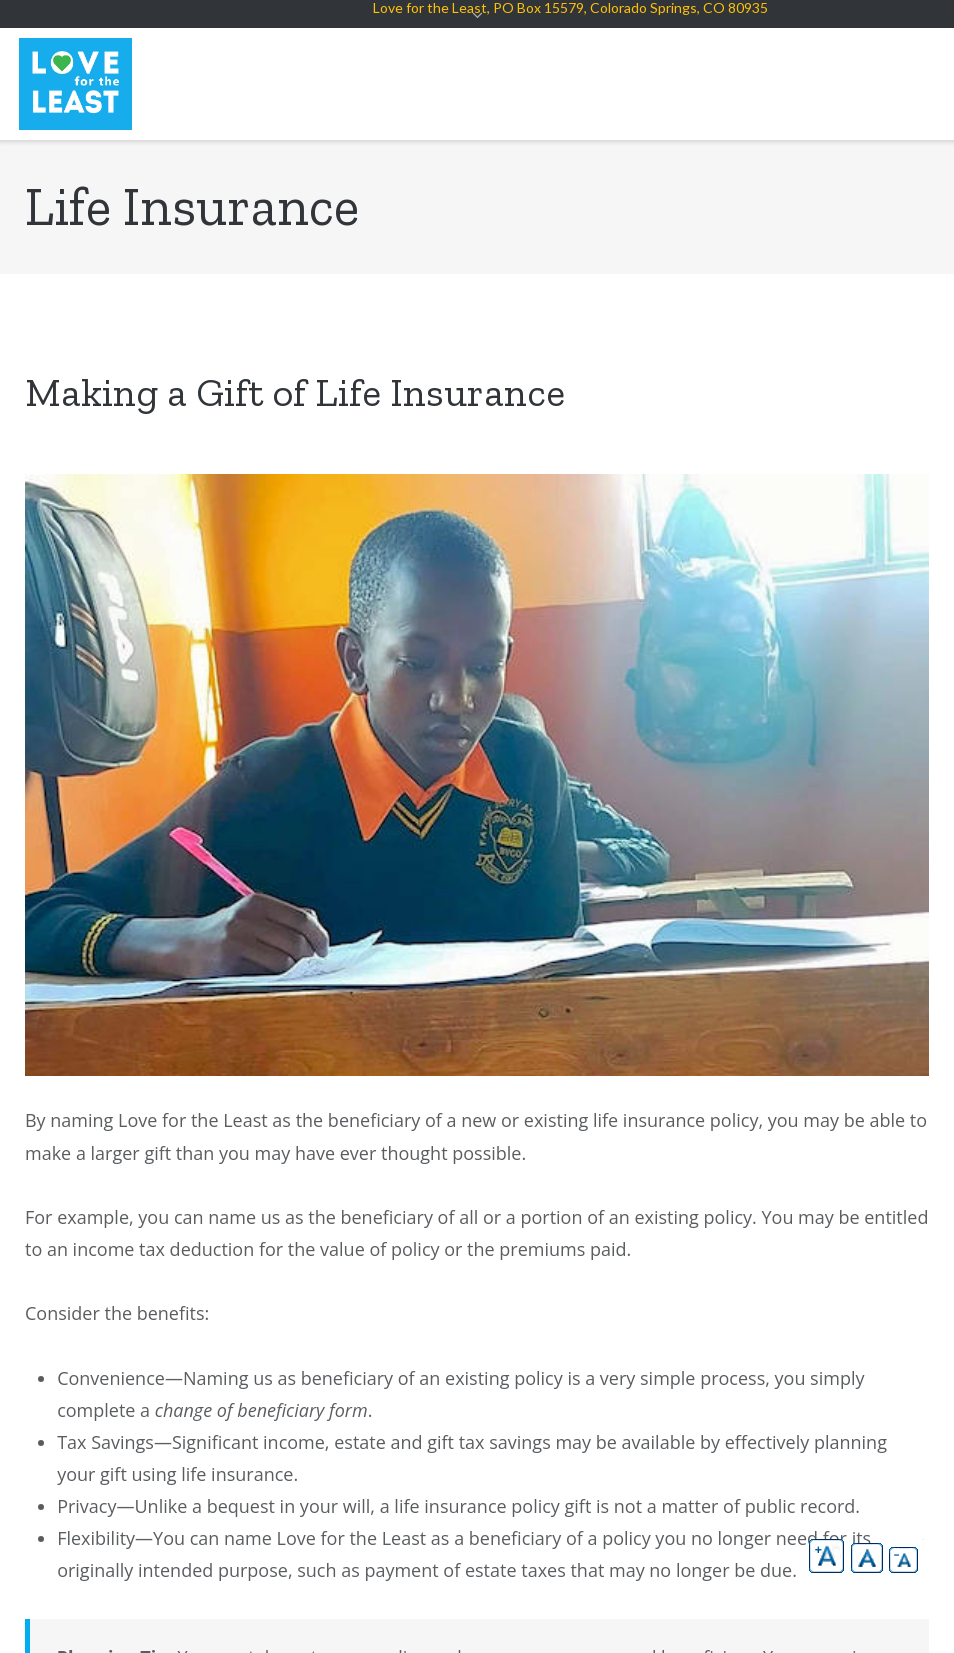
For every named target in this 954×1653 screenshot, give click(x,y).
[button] (826, 1556)
